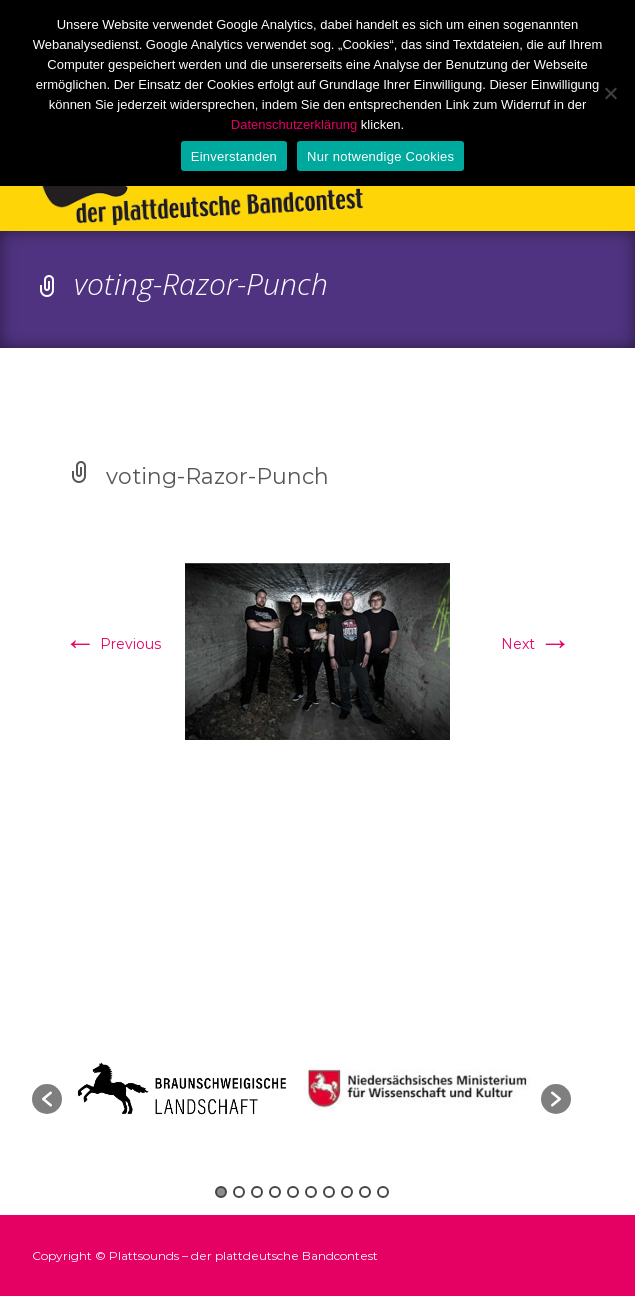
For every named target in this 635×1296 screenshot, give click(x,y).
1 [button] (221, 1192)
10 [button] (383, 1192)
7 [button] (329, 1192)
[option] (422, 1088)
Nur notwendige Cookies (380, 156)
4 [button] (275, 1192)
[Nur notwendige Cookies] (610, 93)
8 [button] (347, 1192)
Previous (112, 644)
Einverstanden (234, 156)
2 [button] (239, 1192)
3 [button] (257, 1192)
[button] (47, 1099)
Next (536, 644)
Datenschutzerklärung (294, 124)
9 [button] (365, 1192)
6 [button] (311, 1192)
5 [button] (293, 1192)
